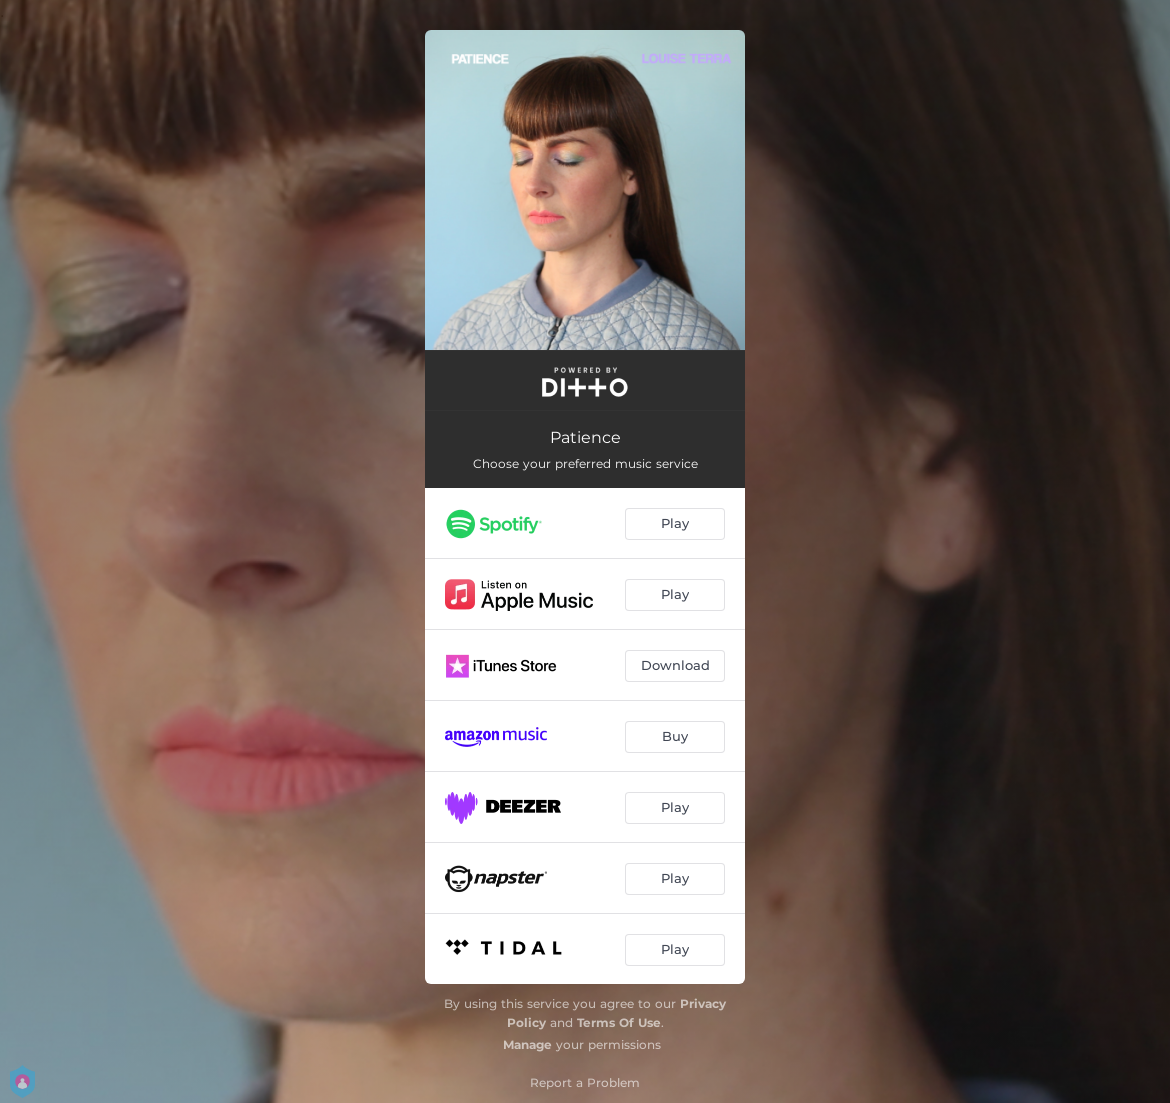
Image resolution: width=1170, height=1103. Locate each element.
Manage (527, 1044)
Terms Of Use (619, 1022)
